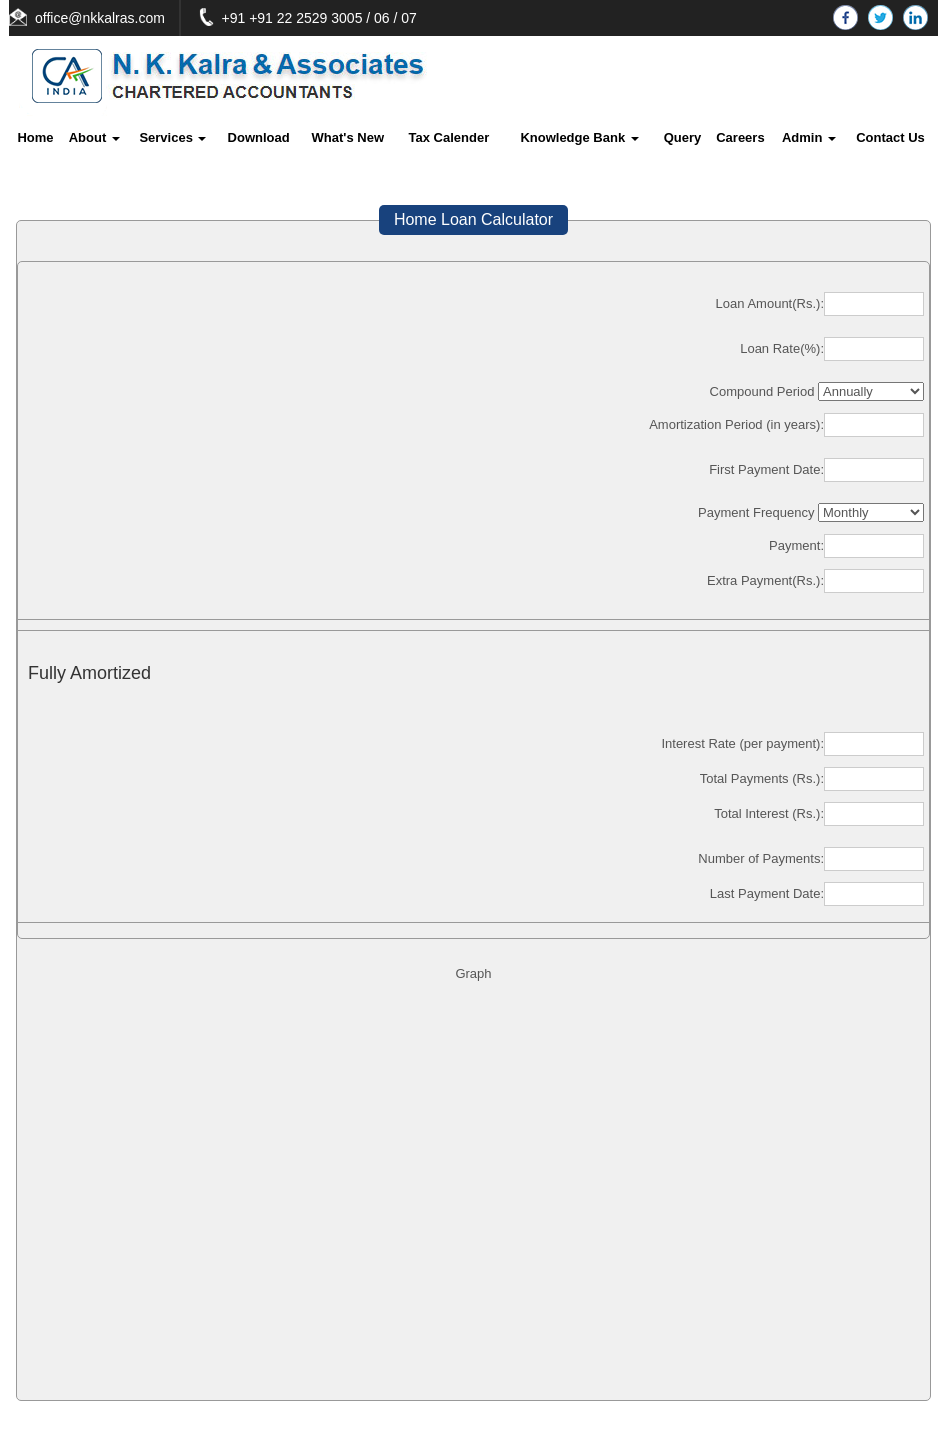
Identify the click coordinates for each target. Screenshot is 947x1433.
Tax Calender (449, 137)
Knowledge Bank (579, 137)
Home (35, 137)
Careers (740, 137)
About (94, 137)
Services (172, 137)
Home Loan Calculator (473, 219)
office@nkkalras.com (123, 18)
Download (259, 137)
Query (683, 137)
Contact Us (890, 137)
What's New (348, 137)
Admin (809, 137)
